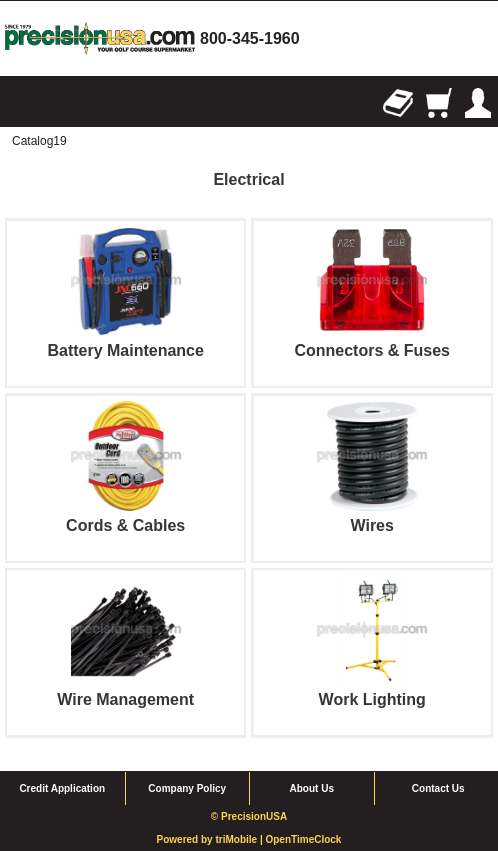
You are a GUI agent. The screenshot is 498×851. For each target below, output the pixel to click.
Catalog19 (39, 141)
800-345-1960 (250, 38)
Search (60, 103)
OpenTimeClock (303, 839)
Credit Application (62, 788)
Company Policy (187, 788)
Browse (20, 103)
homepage (100, 38)
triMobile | (240, 839)
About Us (312, 788)
